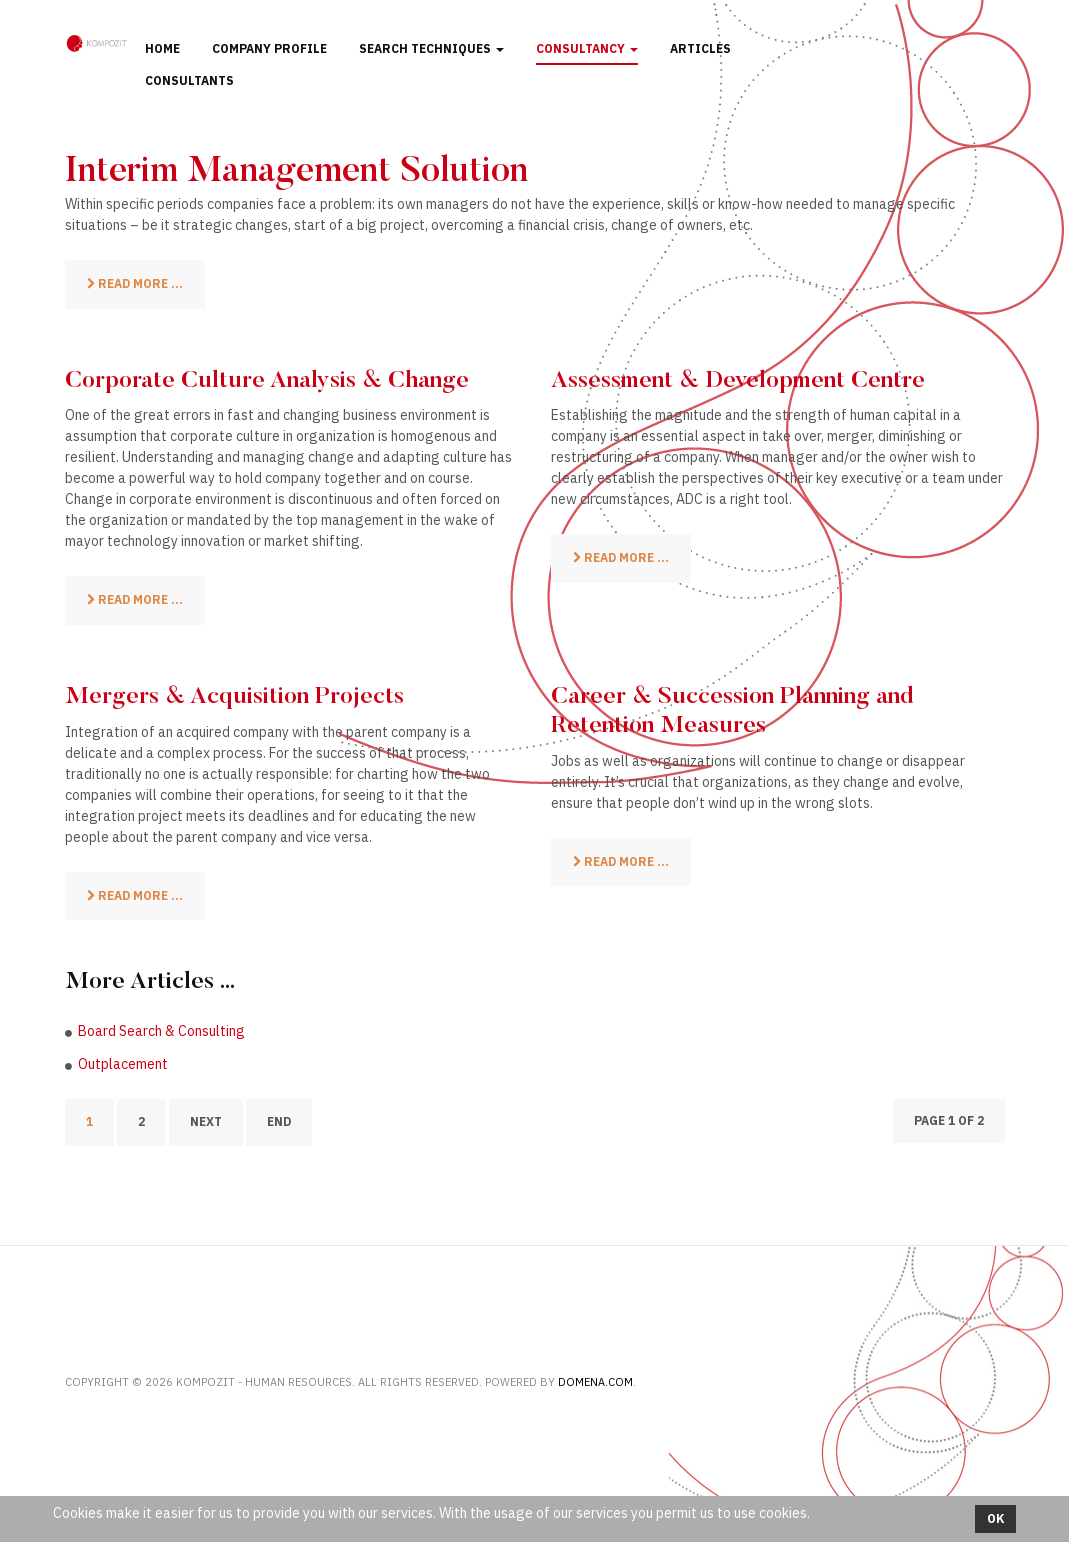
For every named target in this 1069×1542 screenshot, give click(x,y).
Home (162, 48)
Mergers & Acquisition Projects (234, 697)
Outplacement (123, 1064)
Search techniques (431, 48)
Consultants (189, 80)
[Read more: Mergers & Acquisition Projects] (135, 896)
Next (206, 1121)
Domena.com (595, 1382)
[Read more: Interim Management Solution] (135, 284)
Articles (700, 48)
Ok (995, 1518)
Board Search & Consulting (161, 1031)
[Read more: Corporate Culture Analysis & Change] (135, 600)
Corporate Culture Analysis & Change (267, 381)
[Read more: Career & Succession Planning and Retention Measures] (621, 862)
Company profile (269, 48)
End (279, 1121)
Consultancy (587, 48)
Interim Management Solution (296, 173)
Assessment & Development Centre (738, 381)
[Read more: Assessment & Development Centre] (621, 558)
